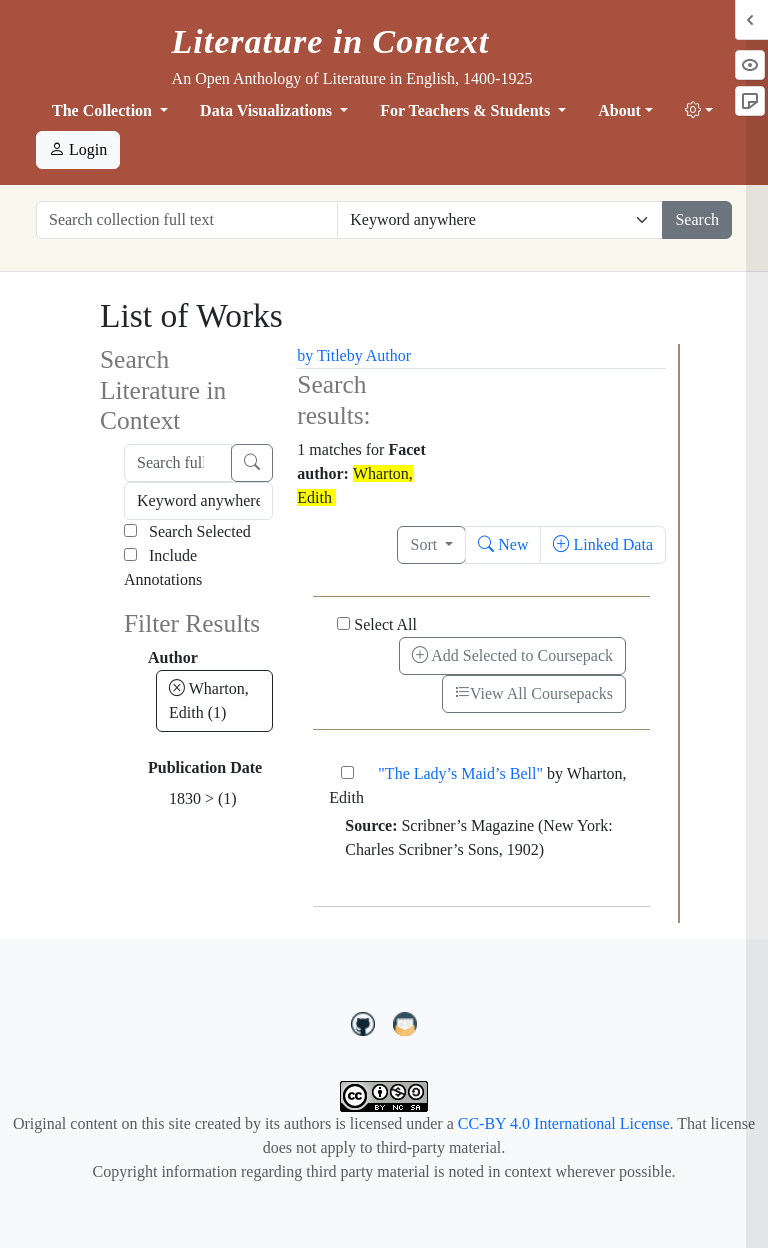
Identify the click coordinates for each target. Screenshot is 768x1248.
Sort (425, 544)
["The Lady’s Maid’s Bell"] (347, 772)
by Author (379, 355)
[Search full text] (178, 463)
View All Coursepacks (534, 693)
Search (697, 219)
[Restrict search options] (500, 220)
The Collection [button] (104, 110)
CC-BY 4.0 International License (564, 1123)
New (503, 544)
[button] (699, 111)
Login (78, 149)
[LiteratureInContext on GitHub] (366, 1022)
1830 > (203, 798)
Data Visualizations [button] (268, 110)
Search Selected (187, 531)
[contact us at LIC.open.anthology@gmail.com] (405, 1022)
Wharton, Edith (209, 700)
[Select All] (343, 623)
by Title (321, 355)
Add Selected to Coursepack (512, 655)
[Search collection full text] (187, 220)
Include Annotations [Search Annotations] (163, 567)
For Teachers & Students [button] (467, 110)
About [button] (619, 110)
